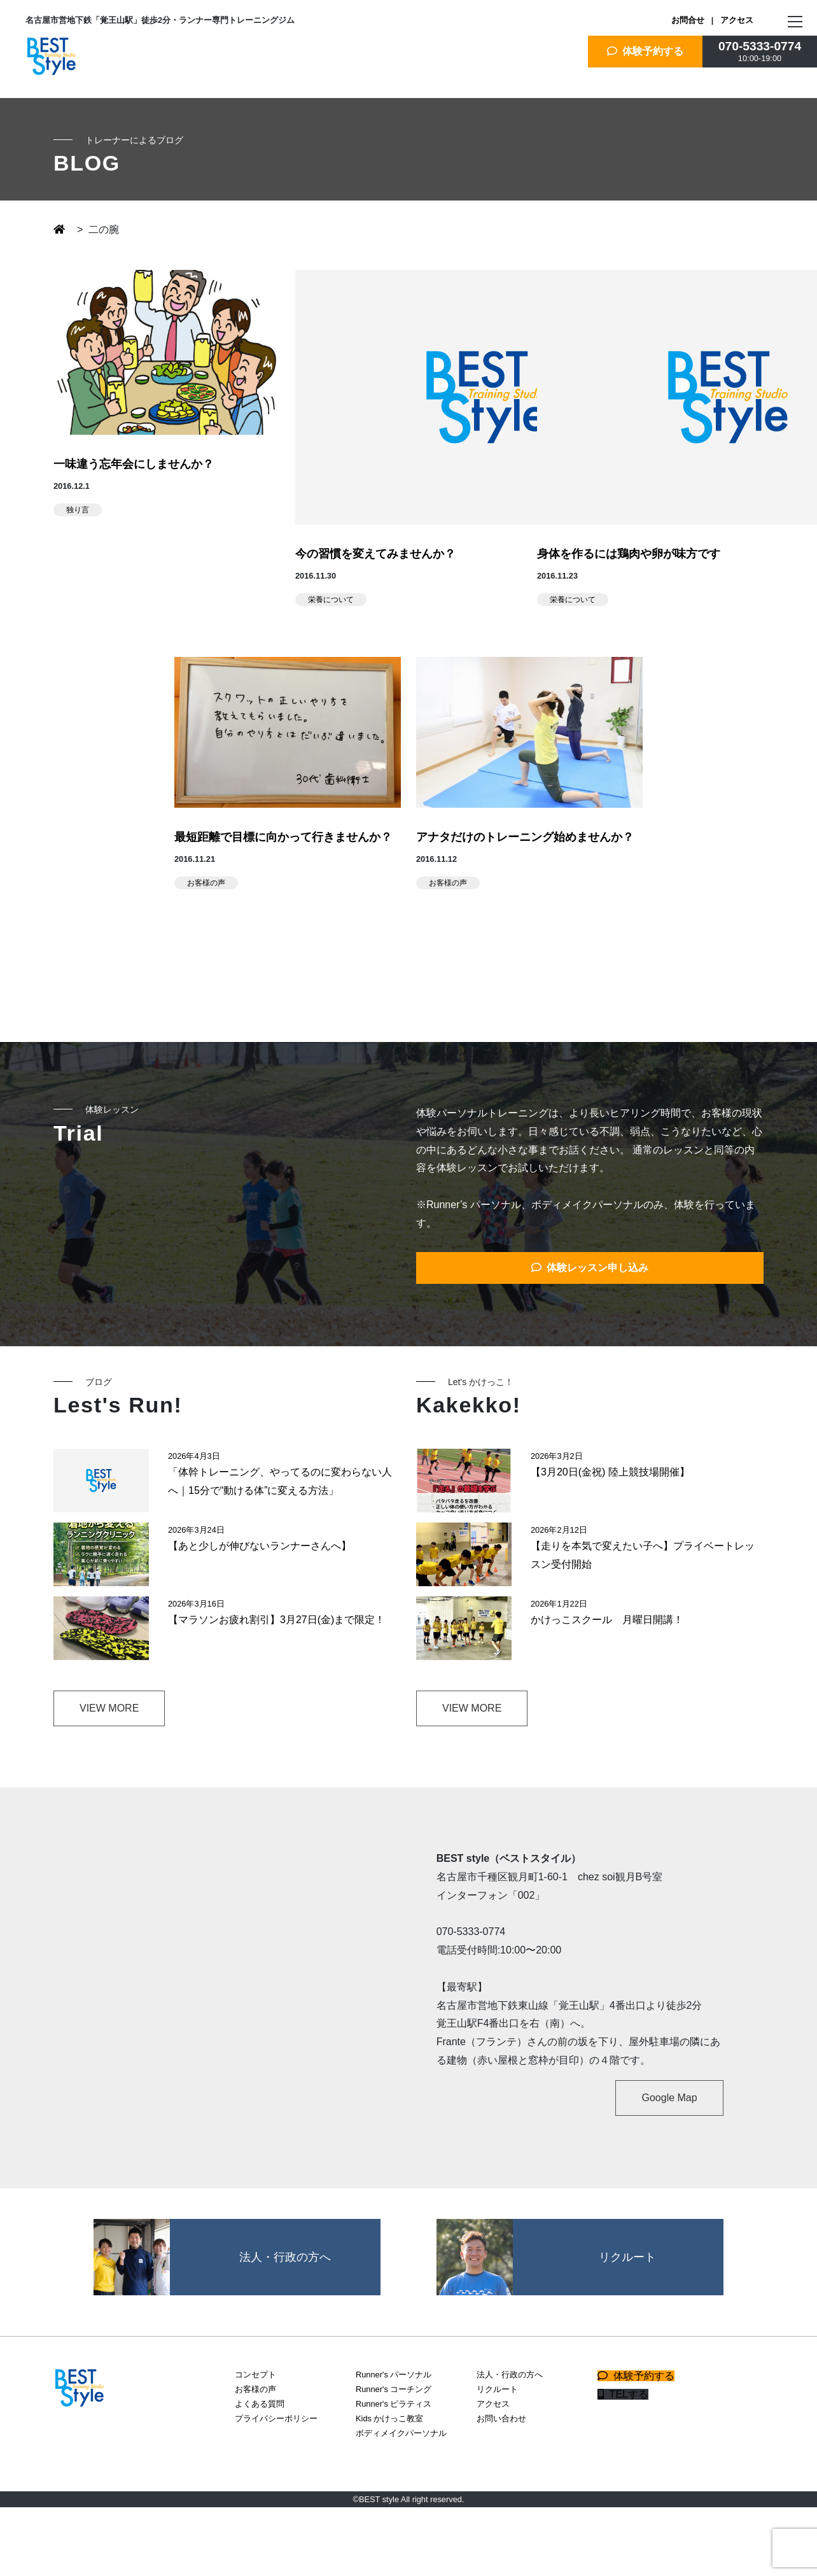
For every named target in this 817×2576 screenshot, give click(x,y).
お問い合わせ (501, 2418)
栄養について (331, 599)
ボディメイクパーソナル (401, 2433)
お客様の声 (206, 882)
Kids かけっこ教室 (389, 2418)
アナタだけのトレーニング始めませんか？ (525, 837)
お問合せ (687, 20)
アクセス (736, 20)
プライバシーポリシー (276, 2418)
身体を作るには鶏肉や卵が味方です (628, 553)
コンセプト (255, 2374)
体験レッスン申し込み (590, 1267)
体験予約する (645, 51)
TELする (622, 2394)
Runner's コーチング (393, 2389)
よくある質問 (259, 2404)
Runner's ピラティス (393, 2404)
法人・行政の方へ (510, 2374)
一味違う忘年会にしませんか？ (133, 464)
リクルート (497, 2389)
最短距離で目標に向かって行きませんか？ (283, 837)
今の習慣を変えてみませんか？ (375, 553)
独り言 (77, 509)
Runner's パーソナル (393, 2374)
